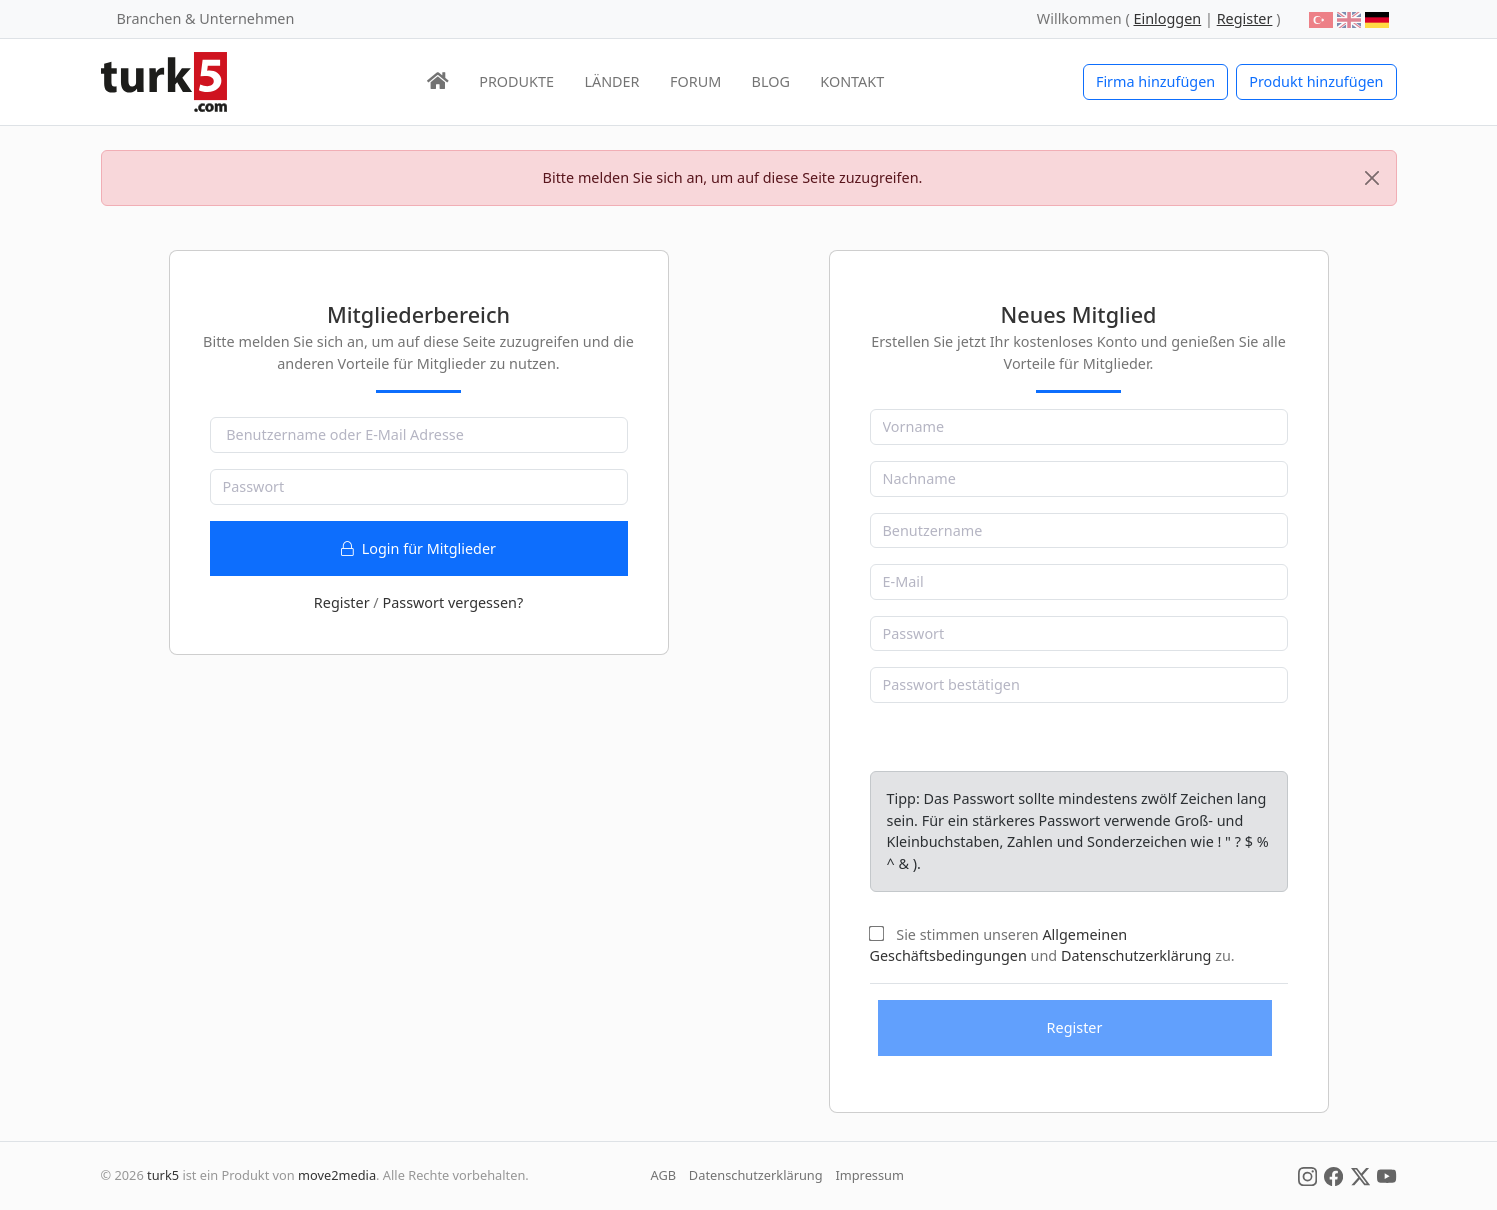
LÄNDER (611, 81)
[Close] (1372, 178)
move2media (337, 1175)
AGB (664, 1175)
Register (342, 602)
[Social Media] (1307, 1175)
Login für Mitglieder (418, 548)
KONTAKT (852, 81)
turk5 (163, 1175)
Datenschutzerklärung (1136, 955)
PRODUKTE (516, 81)
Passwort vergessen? (452, 602)
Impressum (869, 1175)
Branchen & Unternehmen (206, 18)
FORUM (695, 81)
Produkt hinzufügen (1316, 81)
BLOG (771, 81)
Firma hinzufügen (1155, 81)
